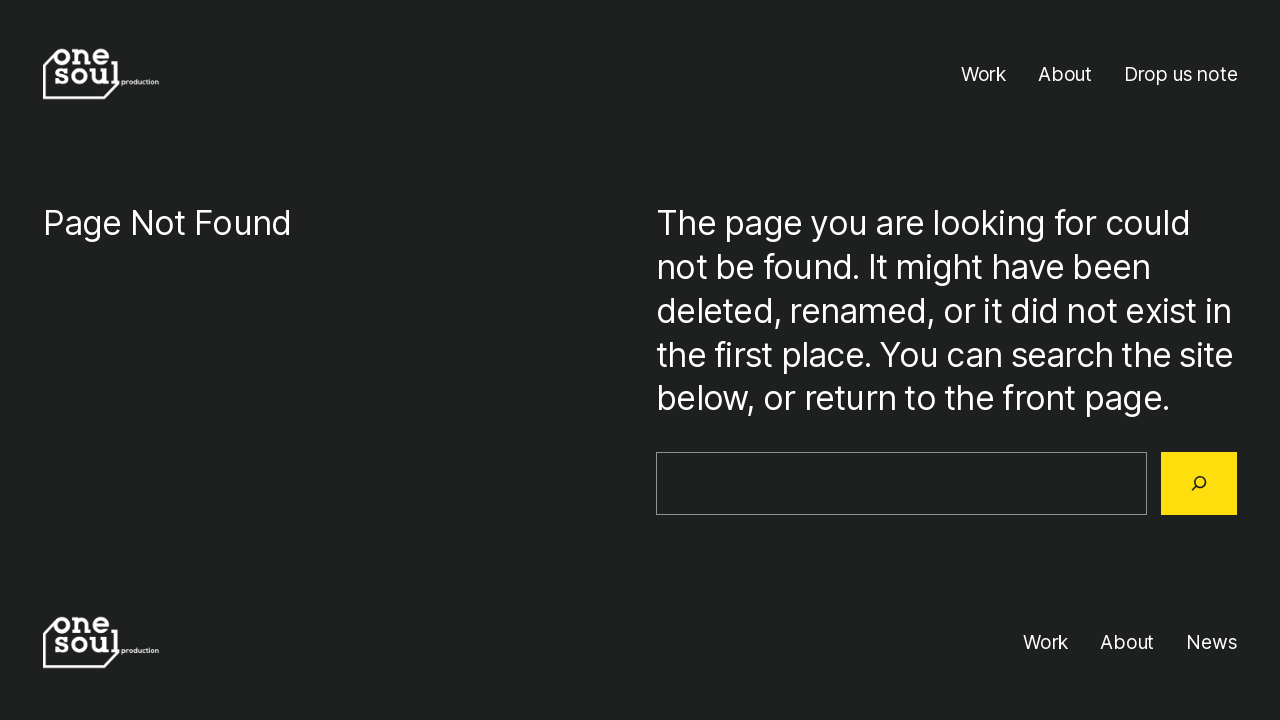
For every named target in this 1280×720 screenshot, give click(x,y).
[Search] (1199, 483)
